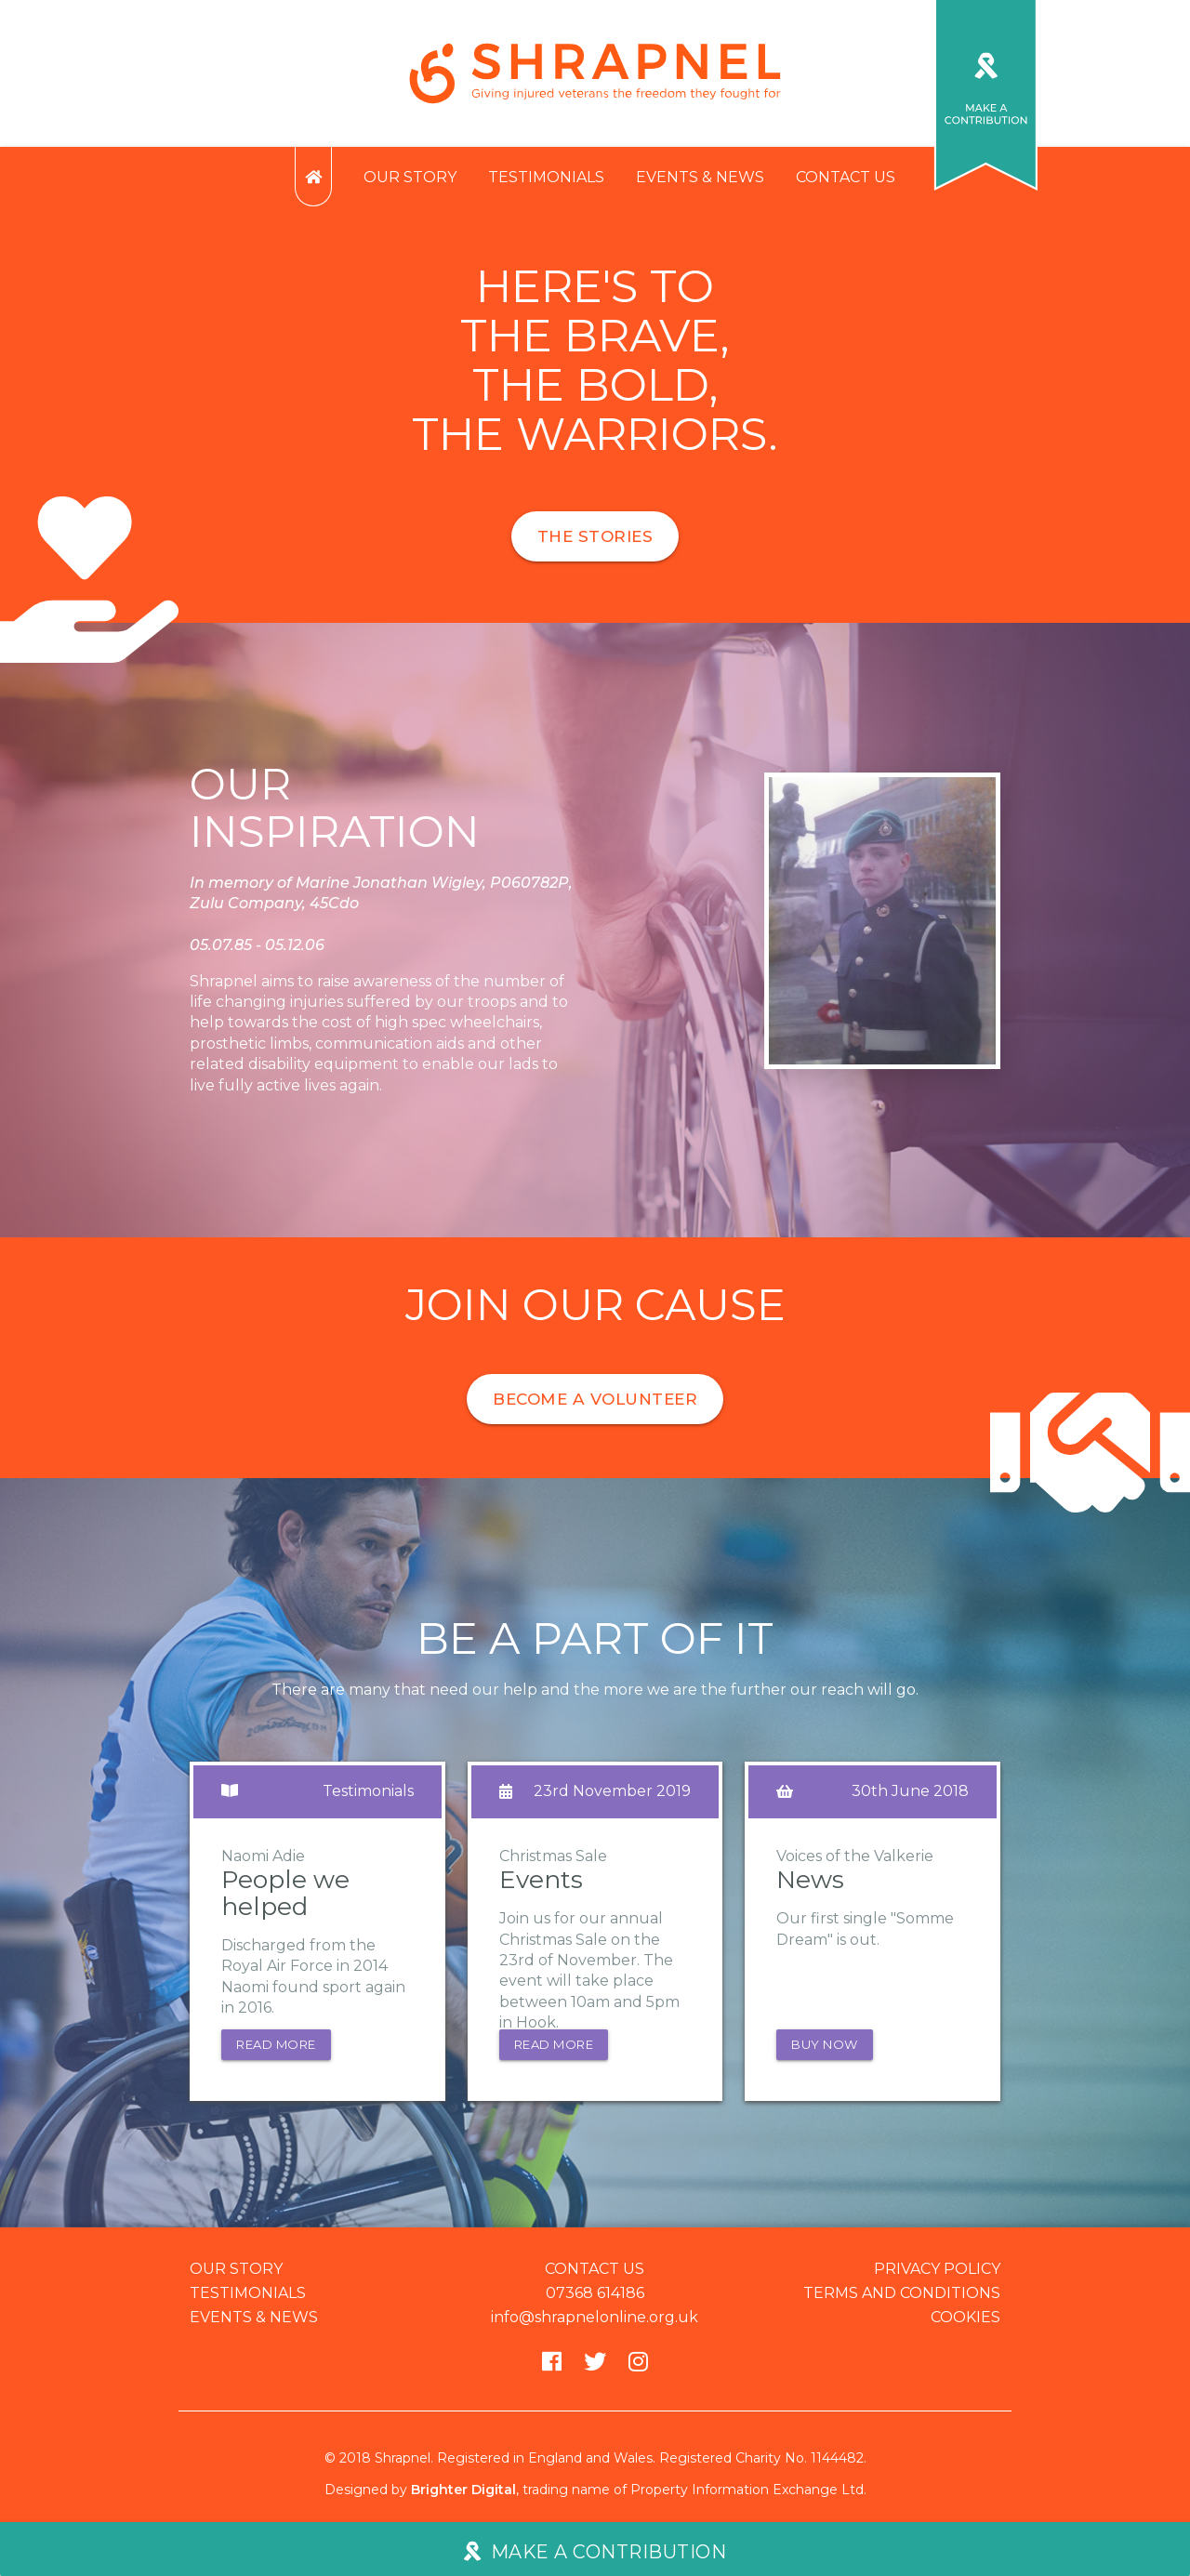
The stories (595, 536)
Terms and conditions (901, 2300)
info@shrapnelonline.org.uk (594, 2324)
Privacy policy (937, 2276)
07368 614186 (595, 2300)
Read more (276, 2052)
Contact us (845, 177)
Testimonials (546, 177)
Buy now (824, 2052)
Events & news (700, 177)
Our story (410, 177)
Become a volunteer (595, 1399)
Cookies (965, 2324)
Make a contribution (595, 2551)
